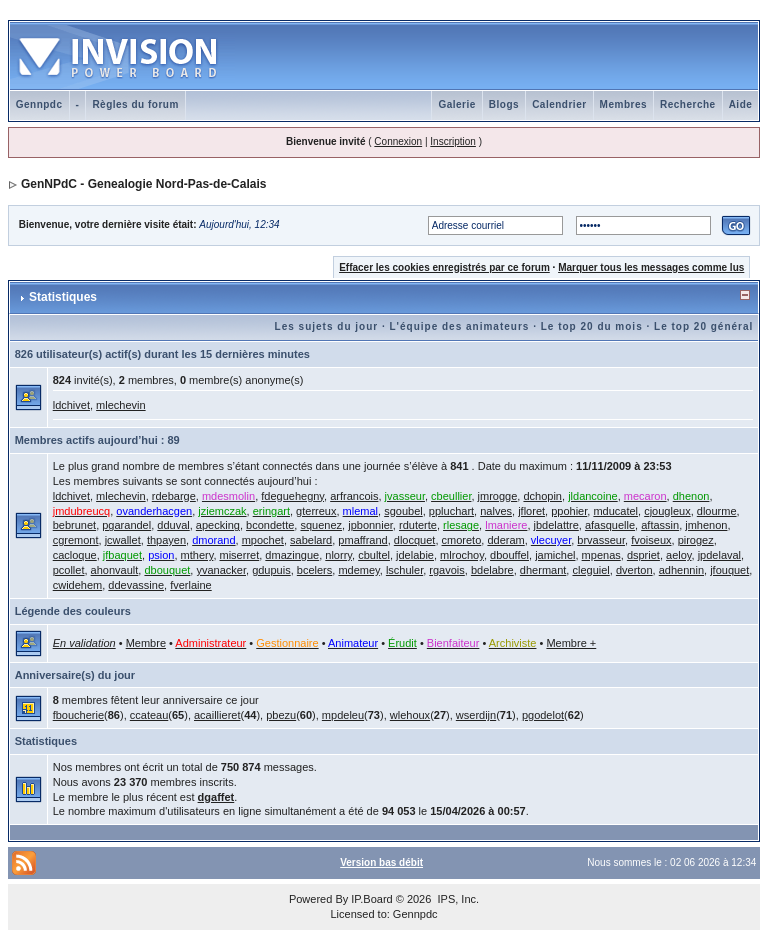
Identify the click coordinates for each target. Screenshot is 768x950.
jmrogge (498, 496)
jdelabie (415, 555)
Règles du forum (135, 104)
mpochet (263, 540)
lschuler (404, 570)
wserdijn (476, 715)
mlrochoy (462, 555)
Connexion (398, 141)
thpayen (166, 540)
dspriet (643, 555)
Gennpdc (39, 104)
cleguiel (590, 570)
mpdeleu (343, 715)
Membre (146, 643)
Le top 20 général (703, 326)
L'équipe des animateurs (460, 326)
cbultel (374, 555)
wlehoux (410, 715)
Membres (623, 104)
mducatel (615, 511)
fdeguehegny (292, 496)
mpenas (601, 555)
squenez (321, 525)
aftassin (660, 525)
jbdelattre (556, 525)
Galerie (456, 104)
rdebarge (174, 496)
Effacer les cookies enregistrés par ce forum (444, 267)
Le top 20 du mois (592, 326)
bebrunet (74, 525)
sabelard (311, 540)
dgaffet (216, 797)
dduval (173, 525)
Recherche (688, 104)
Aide (741, 104)
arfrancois (354, 496)
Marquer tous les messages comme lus (651, 267)
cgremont (76, 540)
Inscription (453, 141)
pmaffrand (362, 540)
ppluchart (451, 511)
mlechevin (121, 405)
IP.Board (371, 899)
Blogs (504, 104)
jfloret (531, 511)
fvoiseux (651, 540)
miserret (240, 555)
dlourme (717, 511)
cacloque (75, 555)
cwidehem (78, 585)
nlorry (338, 555)
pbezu (281, 715)
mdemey (358, 570)
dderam (505, 540)
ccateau (149, 715)
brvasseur (601, 540)
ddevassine (136, 585)
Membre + (571, 643)
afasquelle (610, 525)
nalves (496, 511)
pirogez (696, 540)
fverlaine (191, 585)
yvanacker (221, 570)
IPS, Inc (456, 899)
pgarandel (126, 525)
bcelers (314, 570)
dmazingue (292, 555)
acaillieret (217, 715)
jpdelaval (719, 555)
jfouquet (729, 570)
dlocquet (415, 540)
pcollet (69, 570)
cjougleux (667, 511)
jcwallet (123, 540)
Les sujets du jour (327, 326)
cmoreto (462, 540)
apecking (218, 525)
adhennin (681, 570)
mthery (197, 555)
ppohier (569, 511)
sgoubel (403, 511)
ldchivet (71, 405)
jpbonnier (370, 525)
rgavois (446, 570)
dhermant (543, 570)
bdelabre (492, 570)
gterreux (316, 511)
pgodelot (543, 715)
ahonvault (115, 570)
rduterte (418, 525)
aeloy (678, 555)
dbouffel (509, 555)
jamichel (555, 555)
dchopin (542, 496)
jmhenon (706, 525)
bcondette (270, 525)
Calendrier (559, 104)
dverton (634, 570)
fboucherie (78, 715)
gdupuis (271, 570)
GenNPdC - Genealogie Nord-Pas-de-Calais (143, 184)
